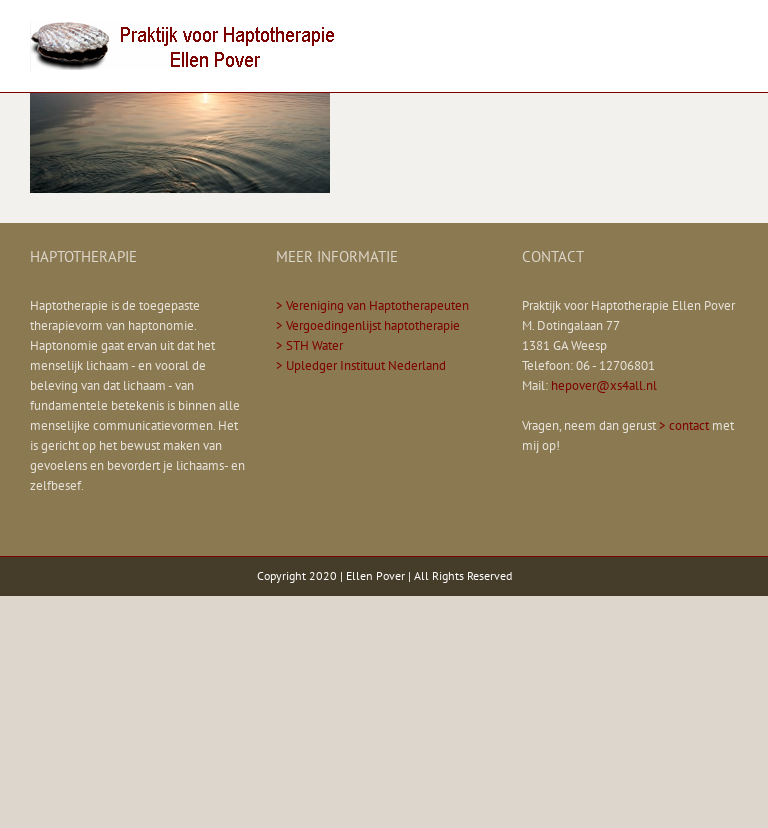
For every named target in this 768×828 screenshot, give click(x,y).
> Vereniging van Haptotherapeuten (372, 305)
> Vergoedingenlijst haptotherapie (368, 325)
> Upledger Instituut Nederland (361, 365)
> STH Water (309, 345)
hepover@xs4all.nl (604, 385)
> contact (684, 425)
